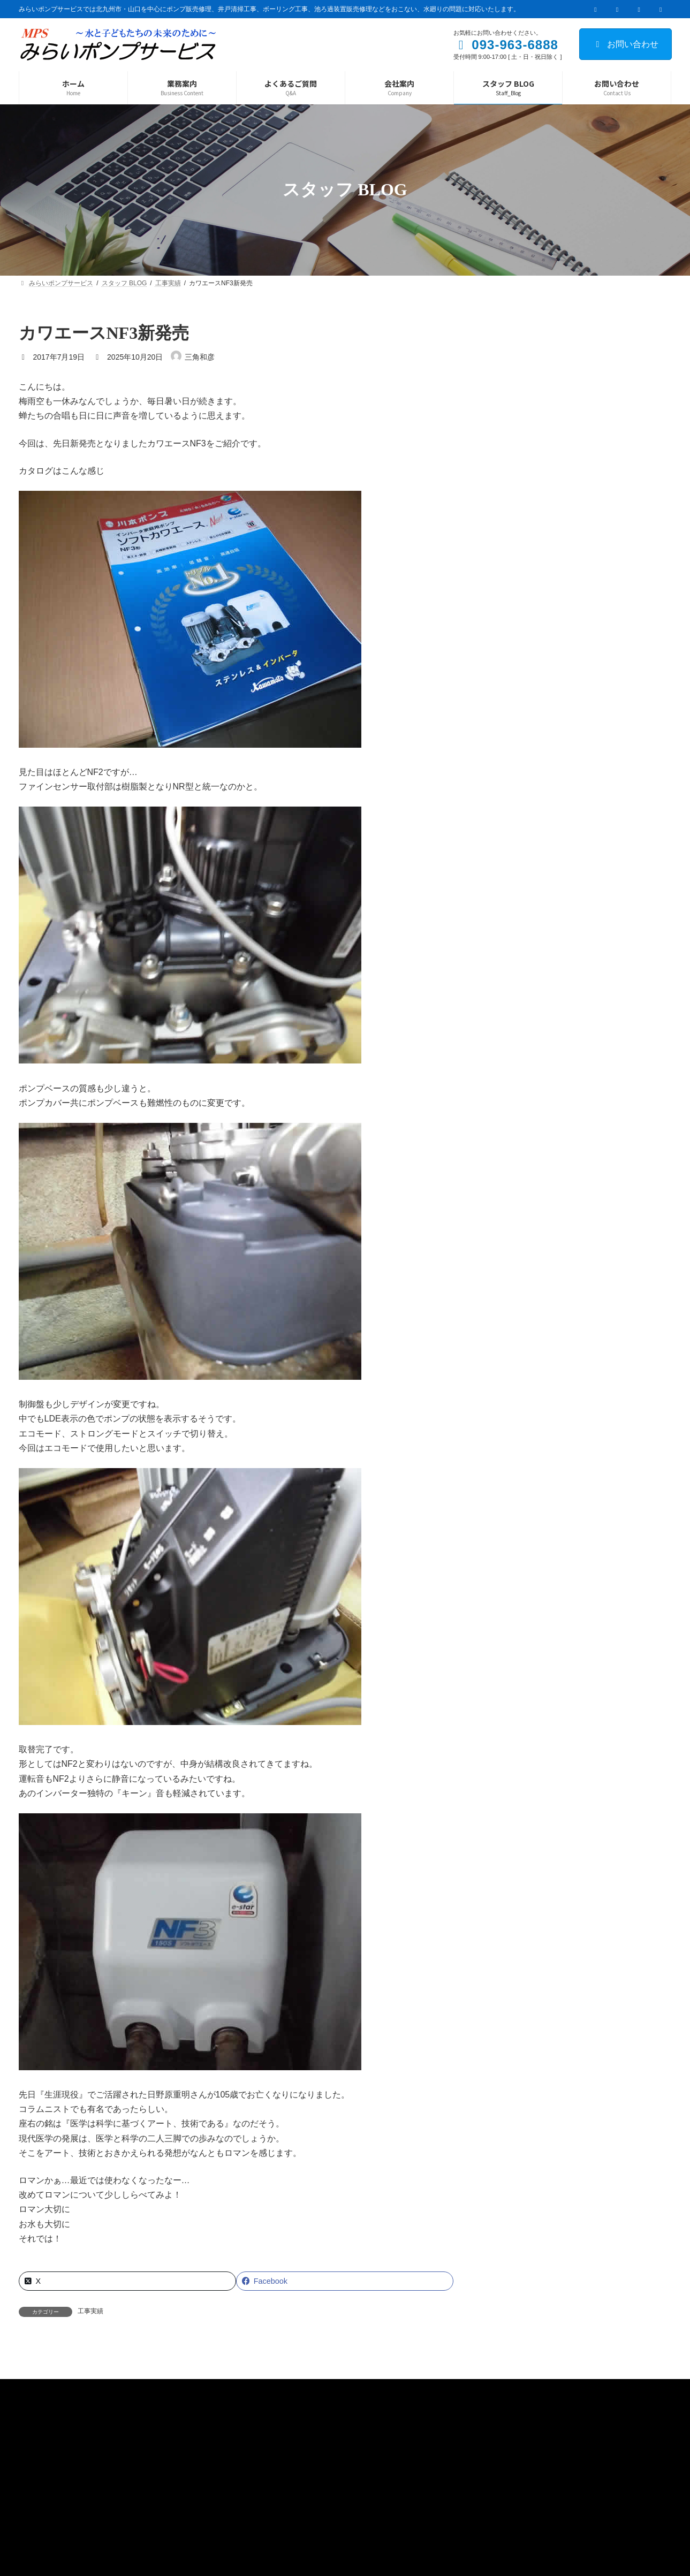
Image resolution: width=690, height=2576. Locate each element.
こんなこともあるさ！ (580, 570)
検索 (639, 332)
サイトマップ (153, 2494)
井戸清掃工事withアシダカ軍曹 (594, 630)
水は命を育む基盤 (573, 449)
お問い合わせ (625, 44)
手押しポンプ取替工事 (580, 509)
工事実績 (90, 2311)
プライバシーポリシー (68, 2494)
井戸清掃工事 (565, 388)
